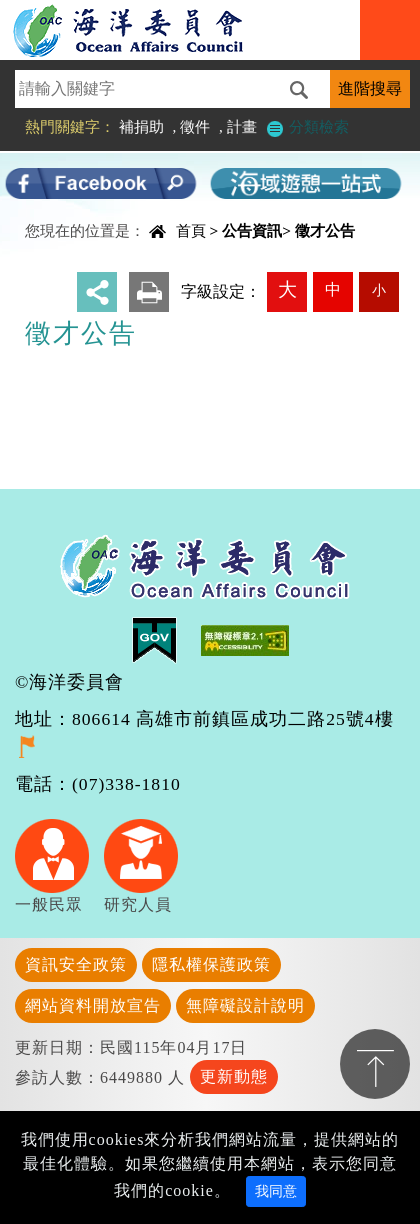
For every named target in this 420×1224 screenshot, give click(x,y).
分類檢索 (307, 126)
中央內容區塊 (66, 213)
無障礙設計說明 (245, 1005)
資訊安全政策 (76, 964)
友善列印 (149, 292)
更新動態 (234, 1076)
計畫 (242, 126)
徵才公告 (325, 230)
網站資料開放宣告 (93, 1005)
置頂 (375, 1064)
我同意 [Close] (276, 1191)
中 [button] (333, 289)
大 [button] (287, 289)
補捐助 (141, 126)
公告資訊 (252, 230)
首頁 (191, 230)
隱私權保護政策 (211, 964)
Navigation (390, 30)
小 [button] (379, 290)
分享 (97, 292)
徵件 (195, 126)
